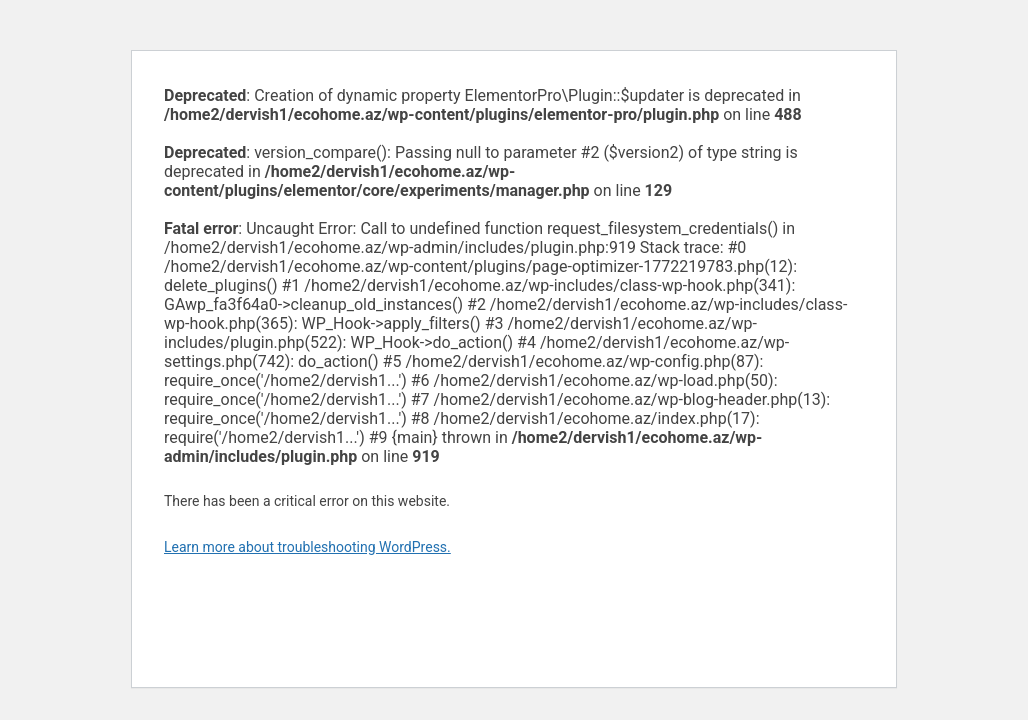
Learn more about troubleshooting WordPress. (307, 547)
